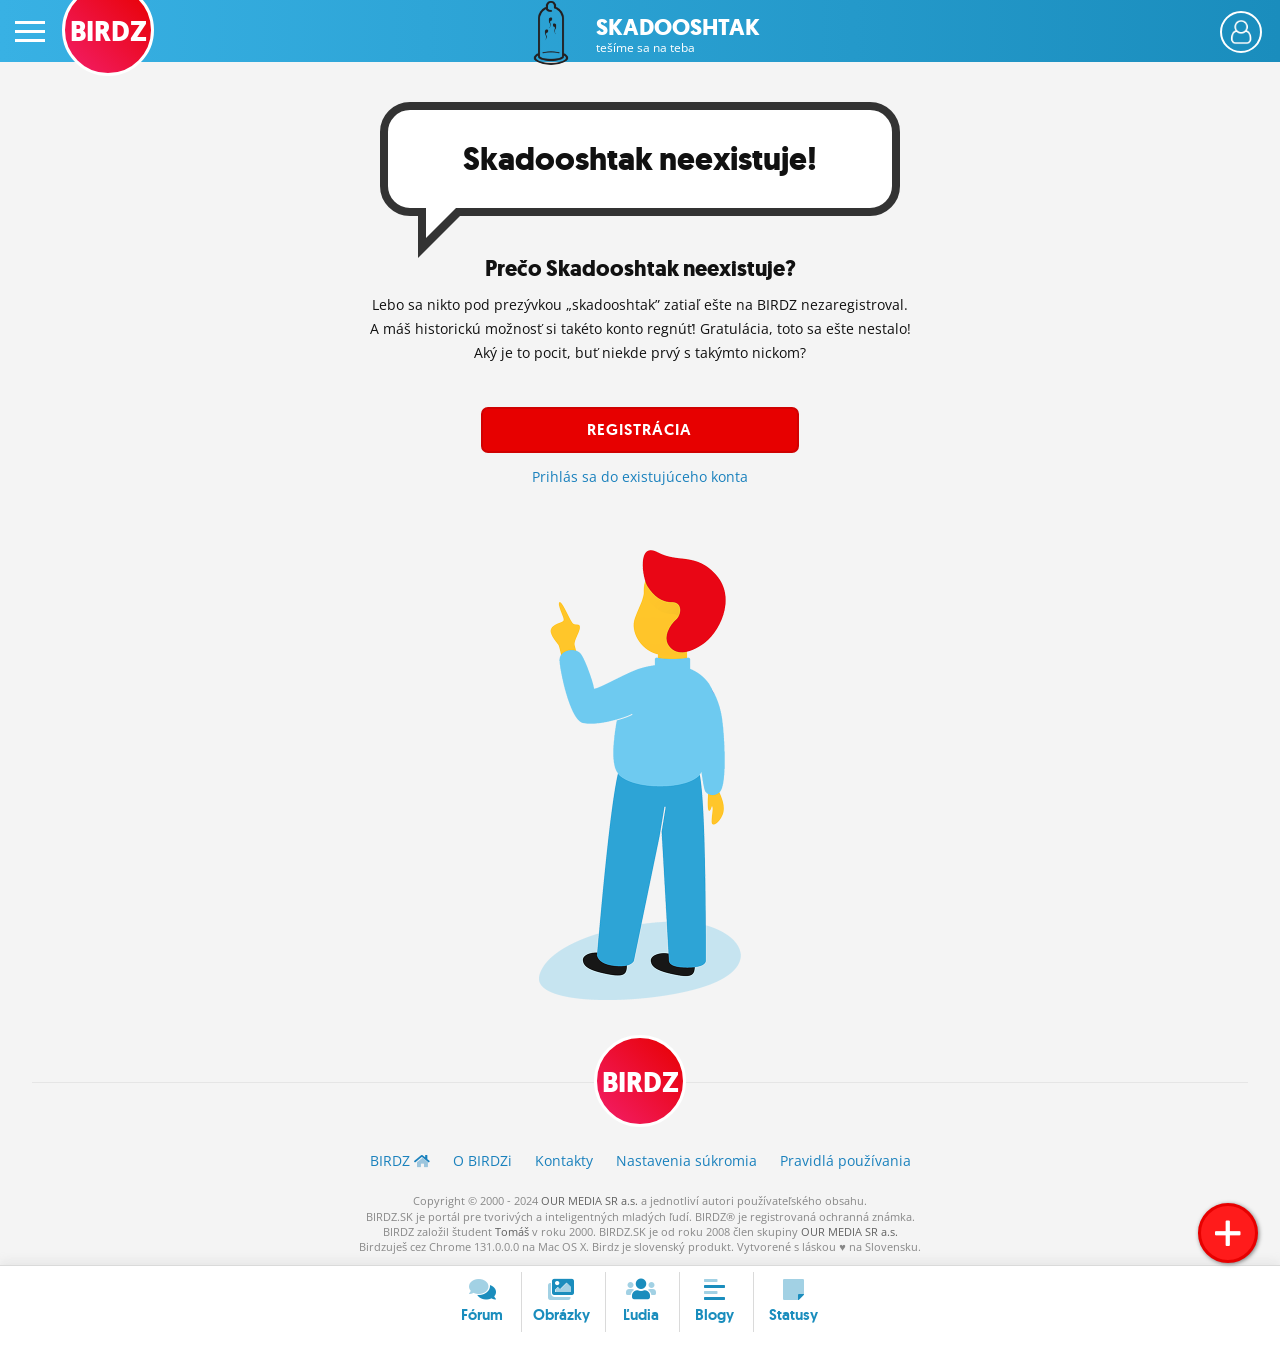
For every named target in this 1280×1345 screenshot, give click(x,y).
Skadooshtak (678, 35)
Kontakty (564, 1160)
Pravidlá (845, 1160)
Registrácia (639, 429)
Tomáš (512, 1231)
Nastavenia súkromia (686, 1160)
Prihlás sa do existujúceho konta (640, 476)
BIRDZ (640, 1082)
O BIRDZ (482, 1160)
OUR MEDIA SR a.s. (589, 1200)
